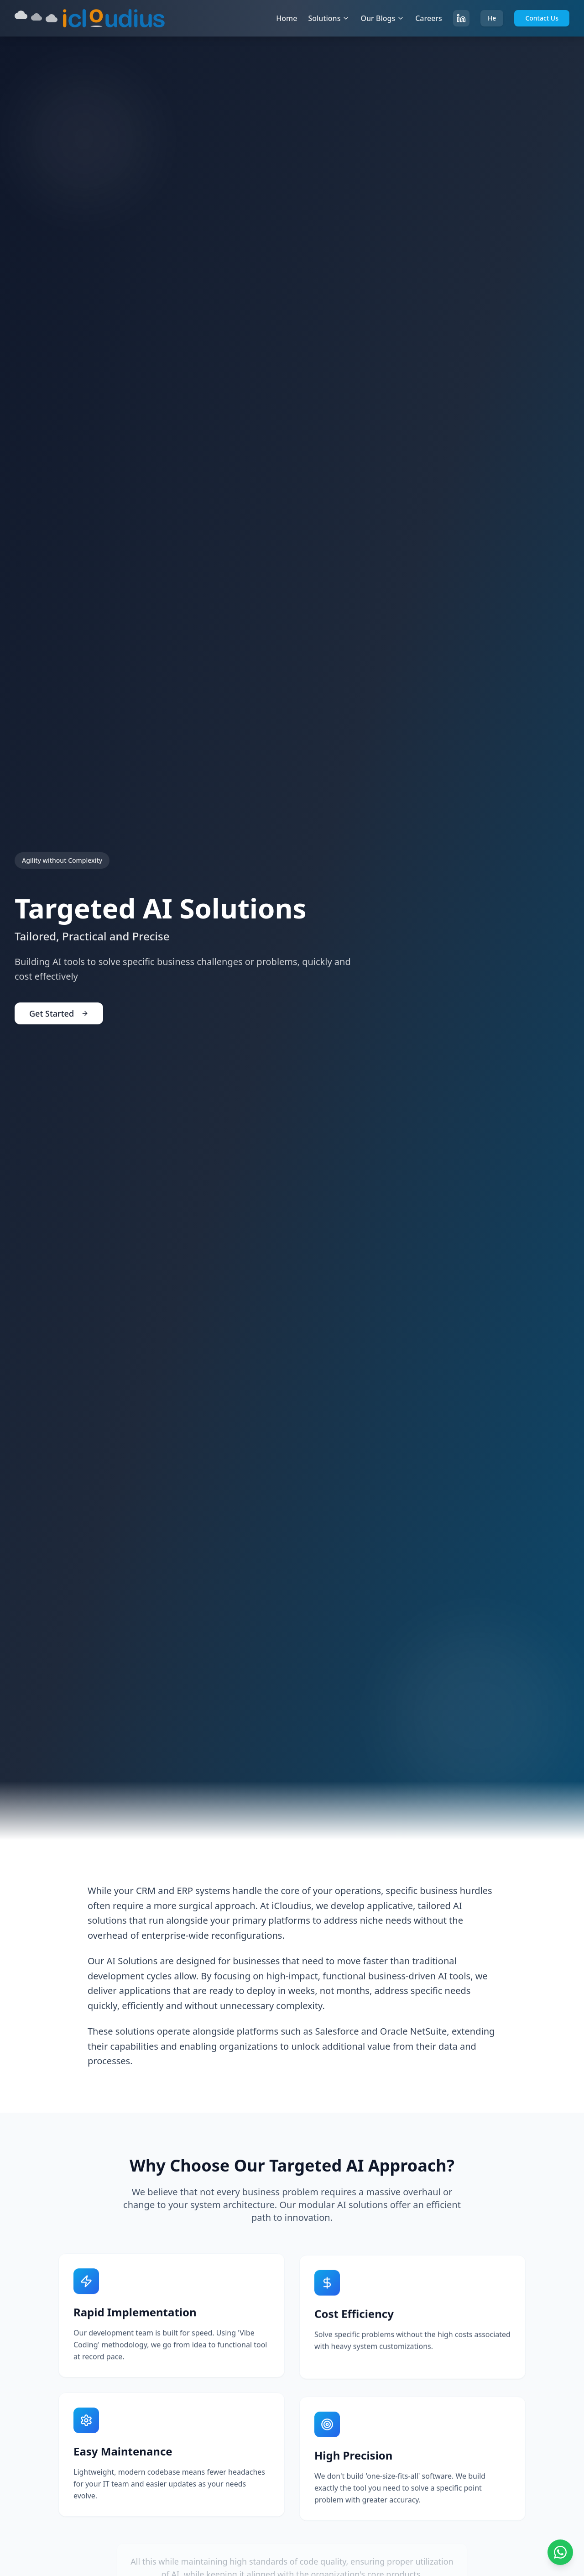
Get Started (59, 1014)
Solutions (328, 18)
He (492, 18)
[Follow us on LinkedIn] (461, 18)
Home (286, 18)
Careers (428, 18)
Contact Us (541, 18)
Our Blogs (382, 18)
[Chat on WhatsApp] (560, 2552)
